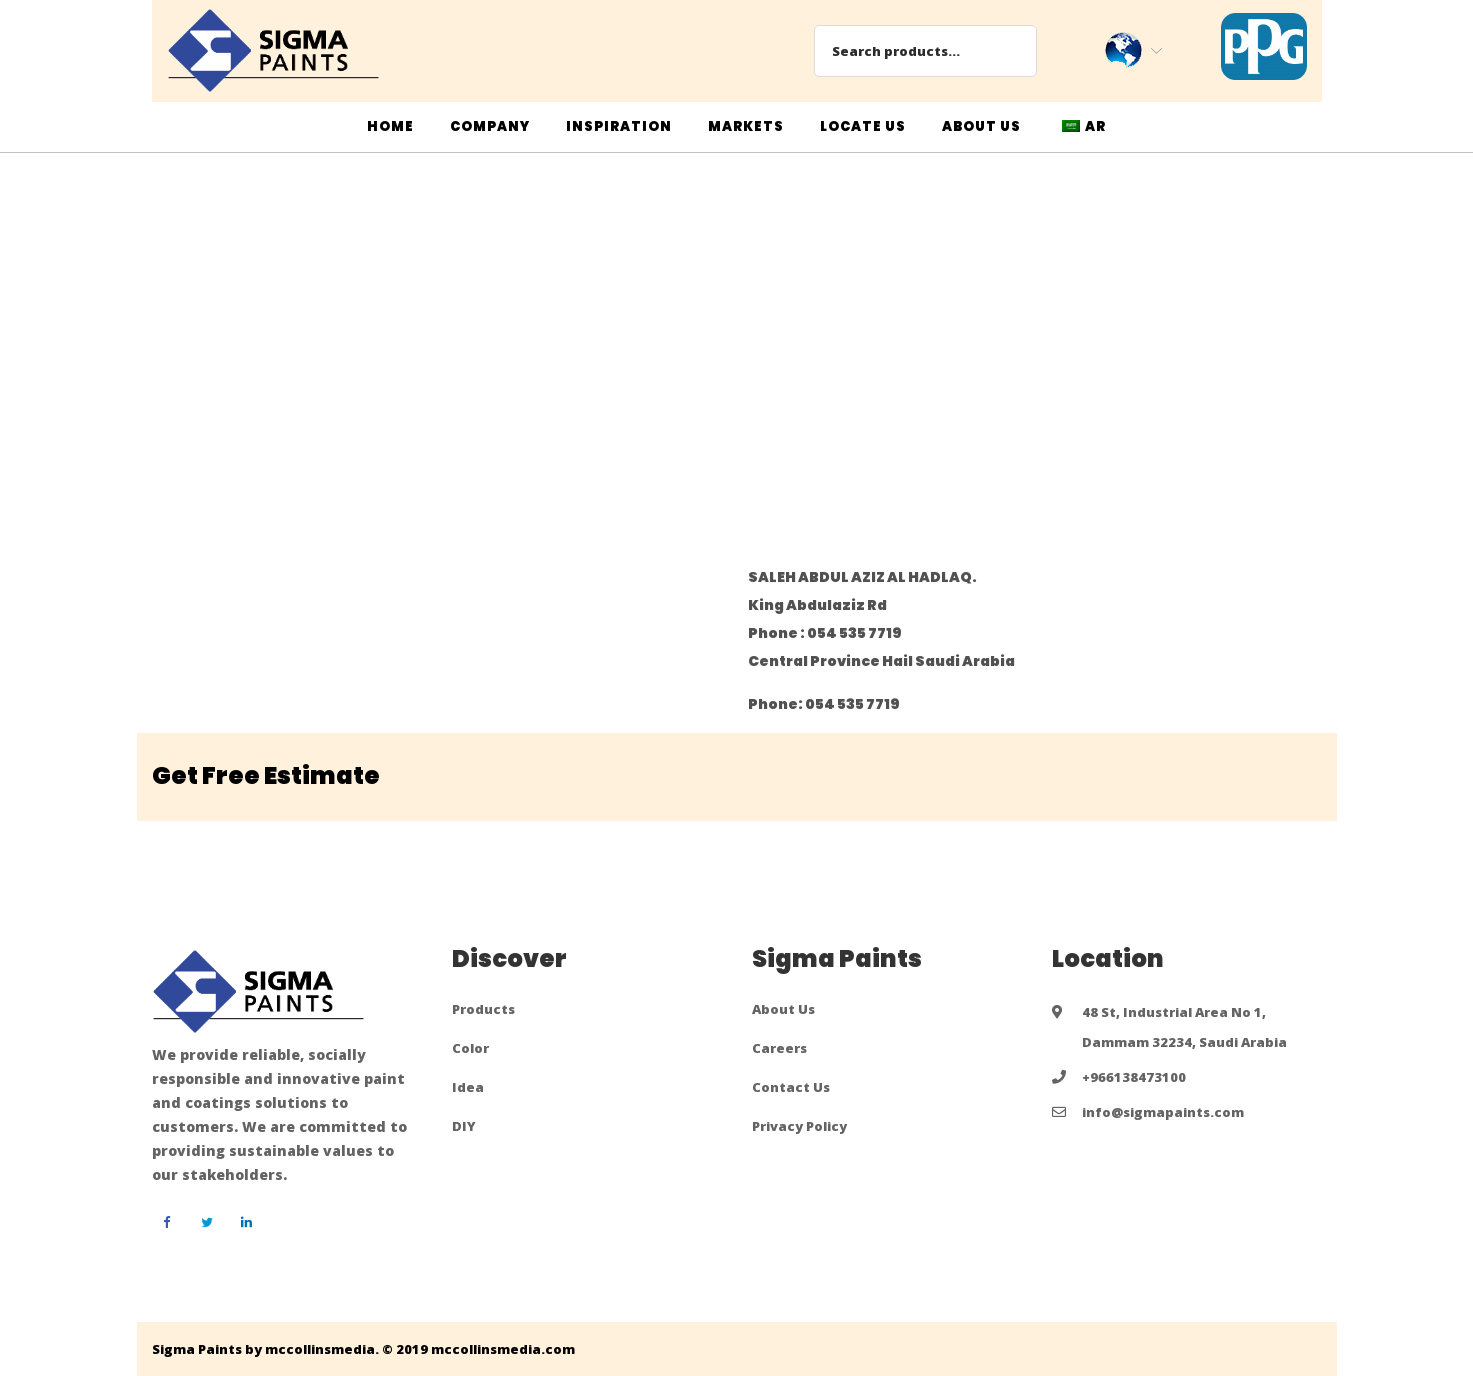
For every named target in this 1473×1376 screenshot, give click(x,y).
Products (483, 1009)
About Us (783, 1009)
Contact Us (791, 1087)
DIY (464, 1126)
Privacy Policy (799, 1126)
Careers (779, 1048)
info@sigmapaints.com (1163, 1112)
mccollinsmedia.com (503, 1349)
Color (470, 1048)
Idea (468, 1087)
